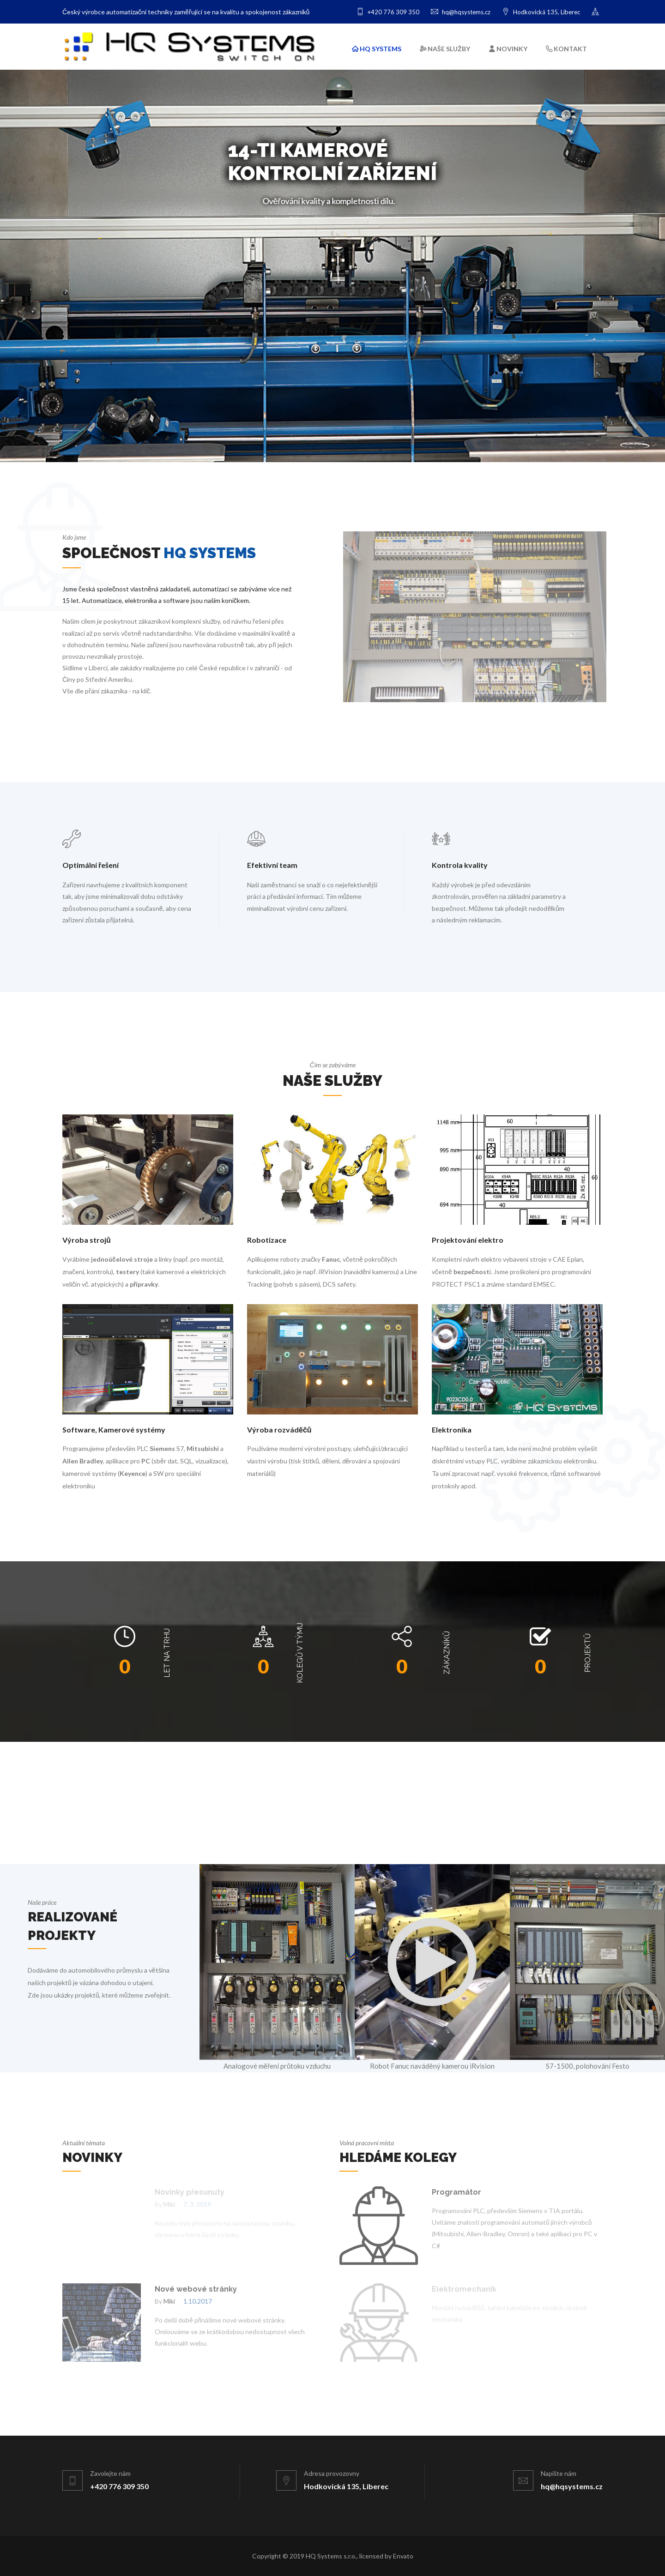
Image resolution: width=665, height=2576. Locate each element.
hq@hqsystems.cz (460, 12)
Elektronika (452, 1429)
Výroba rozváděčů (279, 1429)
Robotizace (266, 1239)
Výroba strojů (86, 1239)
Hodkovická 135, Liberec (541, 12)
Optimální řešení (90, 865)
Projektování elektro (467, 1239)
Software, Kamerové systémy (113, 1429)
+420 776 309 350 (388, 12)
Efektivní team (272, 865)
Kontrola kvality (460, 865)
